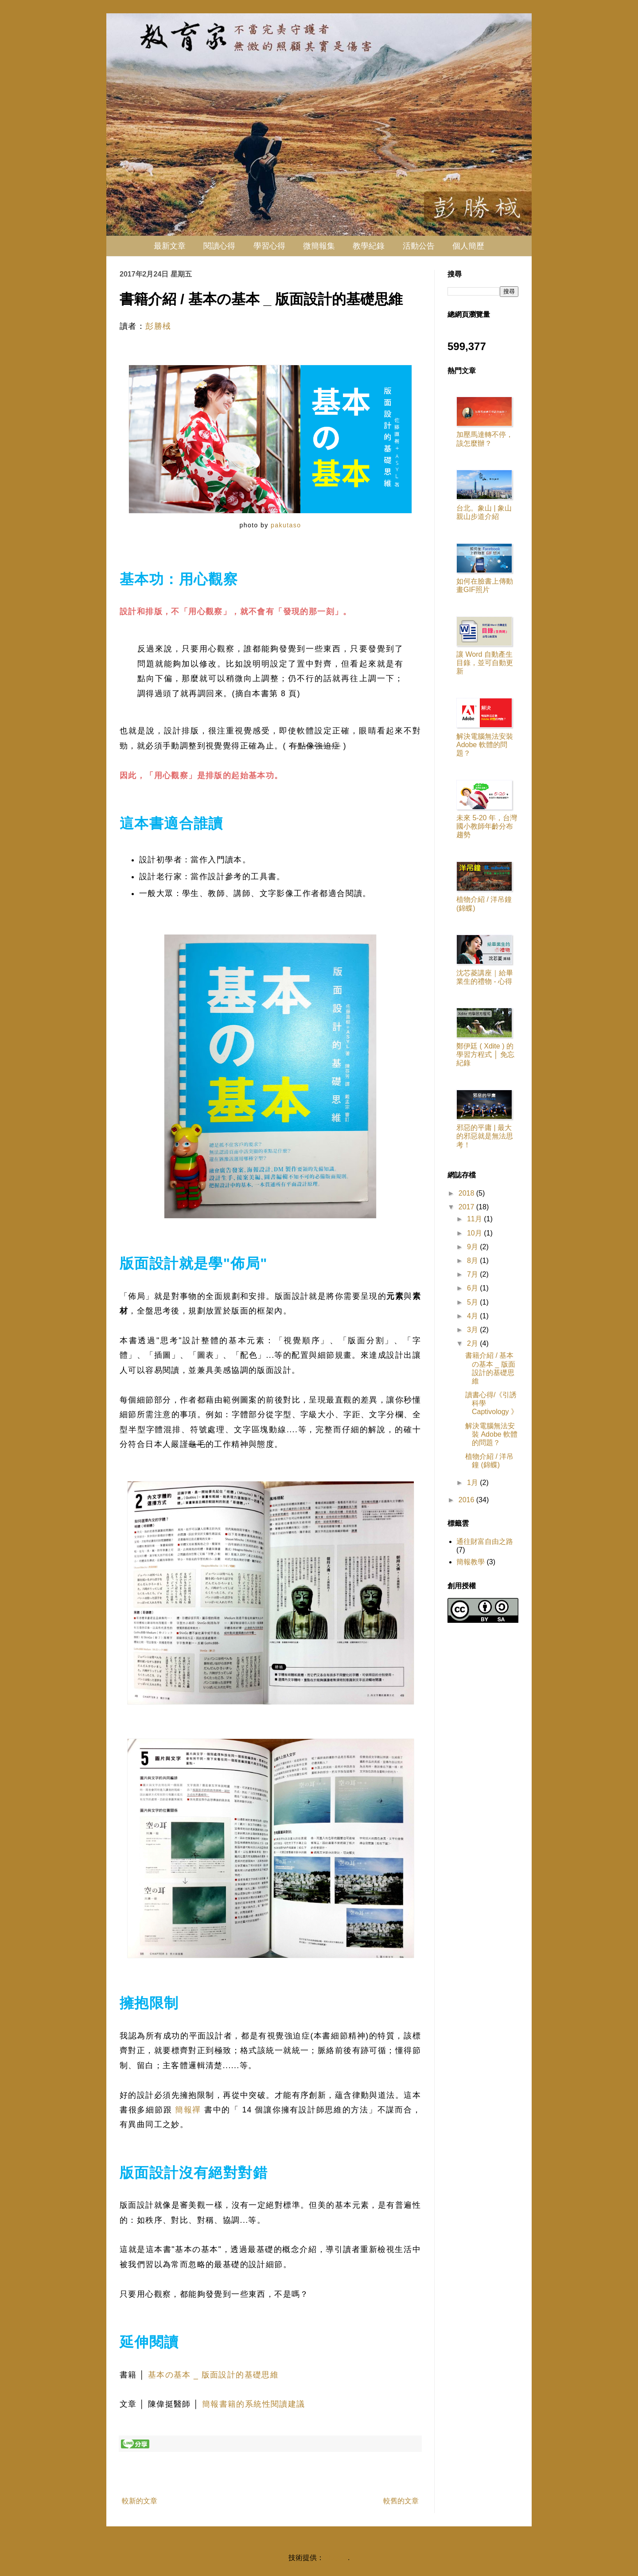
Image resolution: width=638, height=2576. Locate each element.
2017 (467, 1207)
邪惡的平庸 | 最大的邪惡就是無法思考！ (484, 1136)
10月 (475, 1233)
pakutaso (284, 525)
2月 (473, 1343)
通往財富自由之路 (484, 1541)
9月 (473, 1247)
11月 (475, 1219)
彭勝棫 (158, 326)
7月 (473, 1274)
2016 (467, 1500)
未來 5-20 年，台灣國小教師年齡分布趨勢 (486, 826)
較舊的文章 (401, 2501)
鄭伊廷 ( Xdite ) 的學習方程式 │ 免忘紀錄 (485, 1054)
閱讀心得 (219, 246)
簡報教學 (470, 1562)
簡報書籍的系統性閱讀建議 (253, 2404)
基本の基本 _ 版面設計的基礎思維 (213, 2374)
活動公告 (419, 246)
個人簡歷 (468, 246)
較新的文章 (139, 2501)
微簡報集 (319, 246)
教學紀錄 (369, 246)
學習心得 (269, 246)
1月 (473, 1482)
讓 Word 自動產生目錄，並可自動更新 (484, 663)
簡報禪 (188, 2109)
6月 (473, 1288)
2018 (467, 1193)
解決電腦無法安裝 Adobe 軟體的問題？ (484, 745)
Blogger (336, 2557)
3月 (473, 1329)
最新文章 (170, 246)
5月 (473, 1302)
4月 (473, 1316)
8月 (473, 1260)
